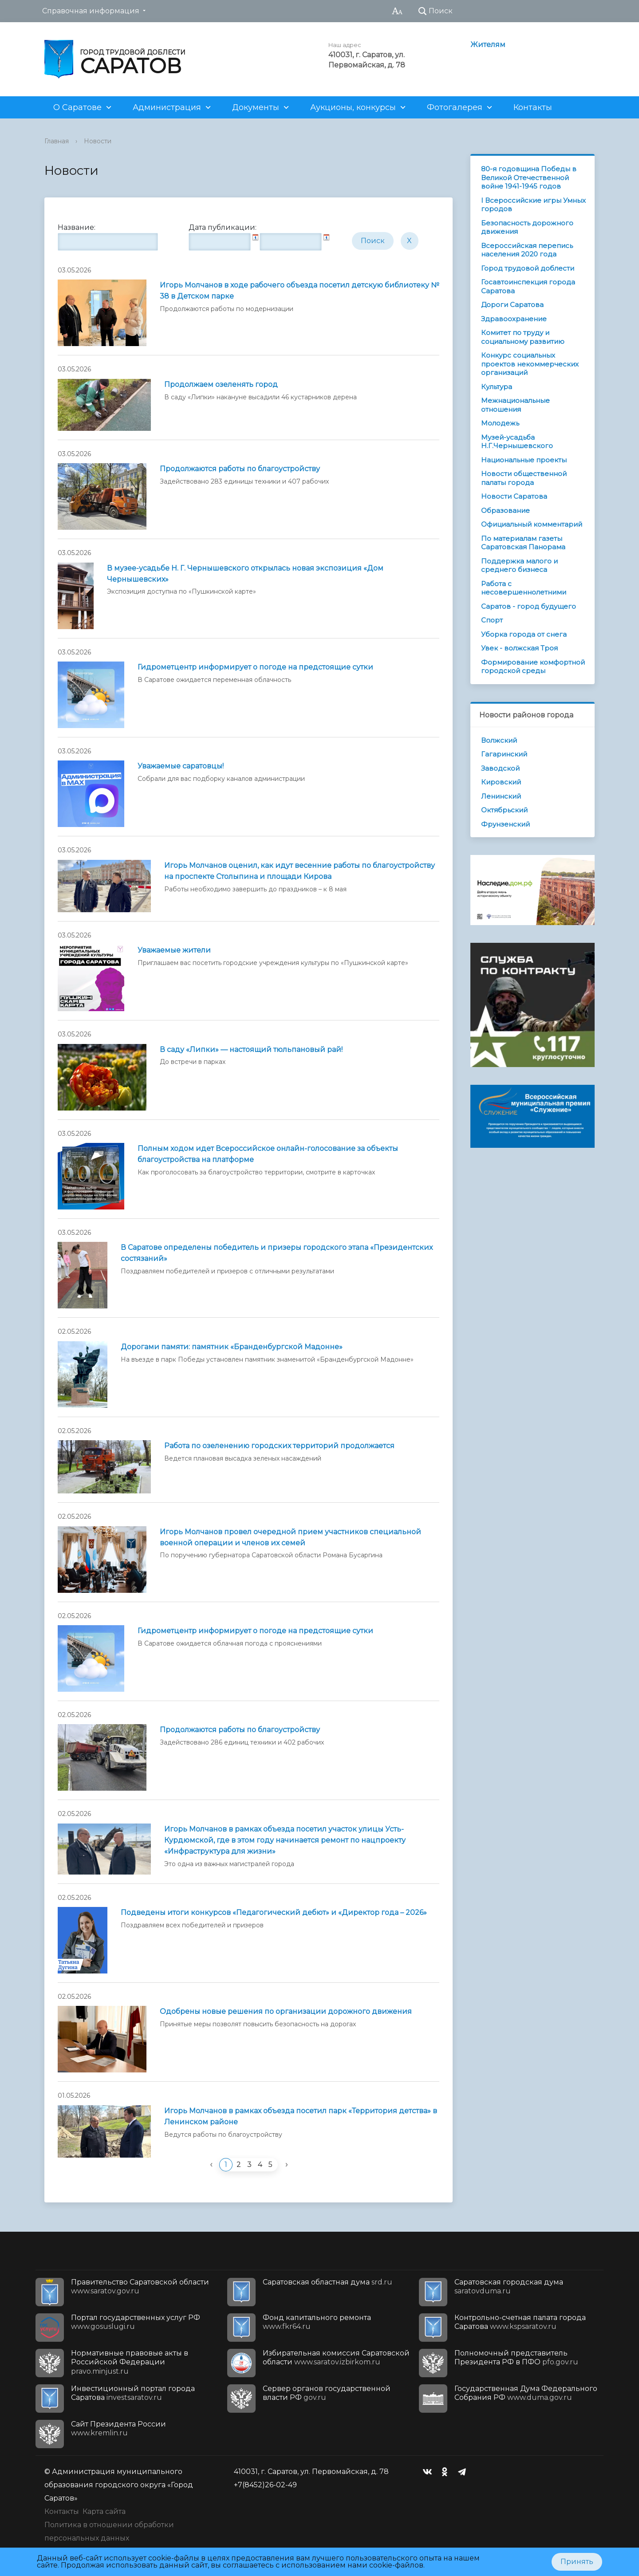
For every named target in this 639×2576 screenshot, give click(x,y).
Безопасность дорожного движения (527, 227)
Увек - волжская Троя (519, 648)
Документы (255, 107)
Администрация (167, 107)
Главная (56, 141)
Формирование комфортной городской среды (533, 666)
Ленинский (501, 796)
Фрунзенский (505, 824)
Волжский (499, 740)
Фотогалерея (454, 107)
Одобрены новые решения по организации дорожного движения (286, 2011)
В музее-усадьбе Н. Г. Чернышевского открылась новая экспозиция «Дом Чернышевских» (245, 573)
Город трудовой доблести (527, 268)
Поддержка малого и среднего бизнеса (519, 565)
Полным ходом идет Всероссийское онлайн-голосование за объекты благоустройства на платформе (268, 1154)
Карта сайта (104, 2511)
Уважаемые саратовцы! (181, 766)
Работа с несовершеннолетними (523, 588)
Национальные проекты (524, 460)
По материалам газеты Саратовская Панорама (523, 542)
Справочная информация (90, 11)
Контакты (532, 107)
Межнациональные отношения (515, 405)
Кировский (501, 782)
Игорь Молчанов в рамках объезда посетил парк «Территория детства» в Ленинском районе (300, 2116)
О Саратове (77, 107)
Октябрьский (504, 810)
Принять (576, 2561)
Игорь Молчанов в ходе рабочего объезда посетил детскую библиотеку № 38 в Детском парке (299, 290)
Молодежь (500, 423)
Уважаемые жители (174, 950)
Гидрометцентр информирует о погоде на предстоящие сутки (255, 667)
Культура (496, 386)
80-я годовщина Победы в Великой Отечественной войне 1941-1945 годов (528, 177)
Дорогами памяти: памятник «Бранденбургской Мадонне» (232, 1347)
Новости (97, 141)
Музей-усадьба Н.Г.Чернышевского (517, 441)
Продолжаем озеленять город (221, 384)
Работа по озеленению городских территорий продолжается (279, 1446)
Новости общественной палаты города (524, 478)
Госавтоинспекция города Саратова (528, 286)
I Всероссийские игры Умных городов (533, 204)
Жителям (487, 44)
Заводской (500, 768)
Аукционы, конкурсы (353, 107)
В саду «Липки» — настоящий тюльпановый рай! (251, 1049)
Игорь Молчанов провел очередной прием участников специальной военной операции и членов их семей (290, 1537)
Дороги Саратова (512, 304)
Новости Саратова (514, 496)
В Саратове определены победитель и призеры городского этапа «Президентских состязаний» (277, 1253)
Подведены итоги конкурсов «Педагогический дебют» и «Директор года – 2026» (274, 1912)
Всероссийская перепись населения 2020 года (527, 250)
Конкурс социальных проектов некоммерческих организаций (530, 364)
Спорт (492, 620)
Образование (505, 510)
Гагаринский (504, 754)
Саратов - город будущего (528, 606)
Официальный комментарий (531, 524)
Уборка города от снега (524, 634)
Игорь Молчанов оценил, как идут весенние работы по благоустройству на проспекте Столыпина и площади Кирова (299, 871)
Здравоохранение (514, 319)
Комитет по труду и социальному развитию (522, 337)
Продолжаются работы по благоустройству (240, 469)
